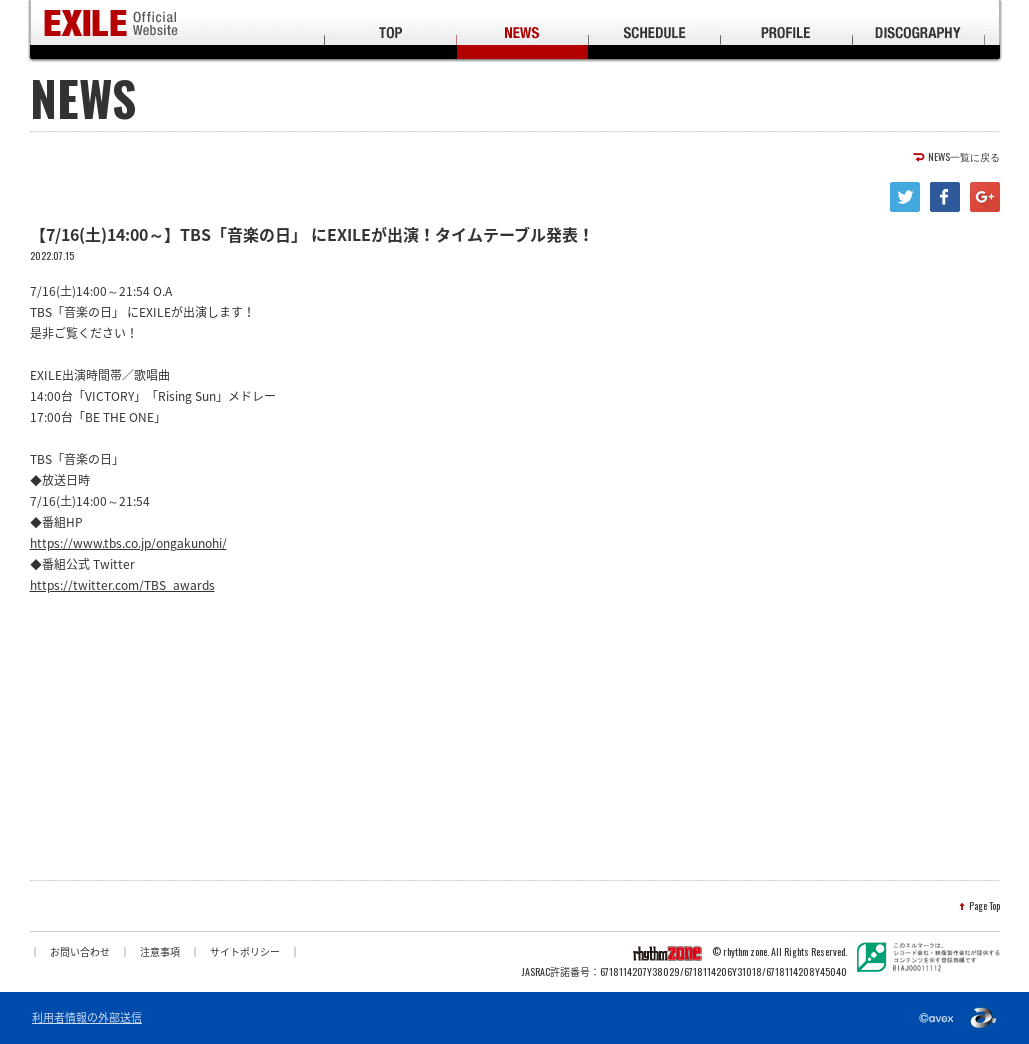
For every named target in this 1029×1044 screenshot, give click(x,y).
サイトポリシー (245, 951)
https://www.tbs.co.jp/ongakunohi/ (128, 543)
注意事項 (160, 951)
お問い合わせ (80, 951)
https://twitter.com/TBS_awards (122, 585)
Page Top (984, 906)
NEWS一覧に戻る (964, 157)
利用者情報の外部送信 (87, 1018)
